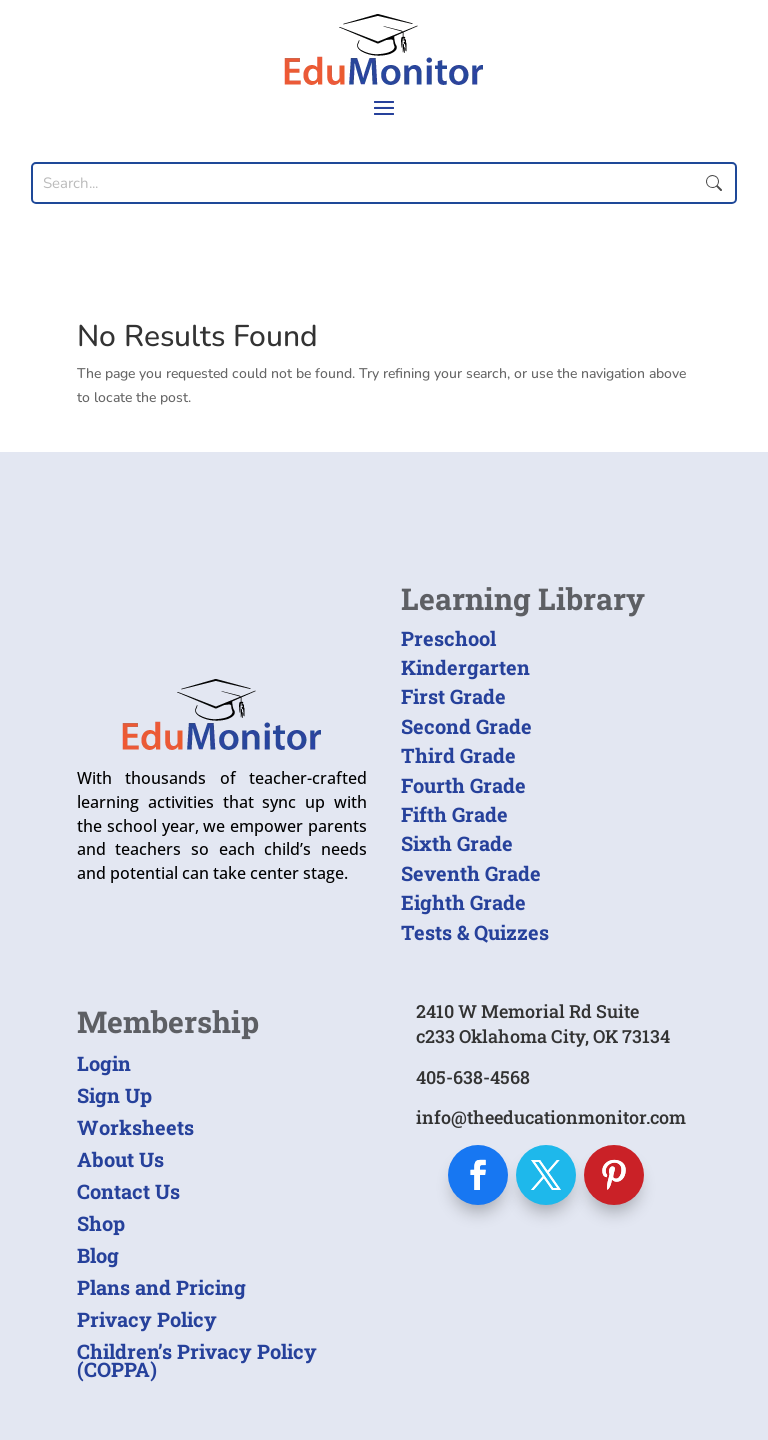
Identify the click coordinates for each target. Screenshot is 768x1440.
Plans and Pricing (161, 1287)
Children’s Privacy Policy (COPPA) (197, 1360)
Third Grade (458, 755)
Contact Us (128, 1191)
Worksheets (135, 1127)
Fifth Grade (454, 814)
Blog (98, 1255)
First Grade (453, 696)
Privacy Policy (147, 1319)
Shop (101, 1223)
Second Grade (466, 726)
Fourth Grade (463, 785)
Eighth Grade (463, 902)
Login (104, 1063)
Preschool (448, 638)
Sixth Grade (457, 843)
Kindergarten (465, 667)
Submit (714, 183)
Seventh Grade (471, 873)
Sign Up (114, 1095)
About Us (120, 1159)
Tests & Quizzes (475, 932)
